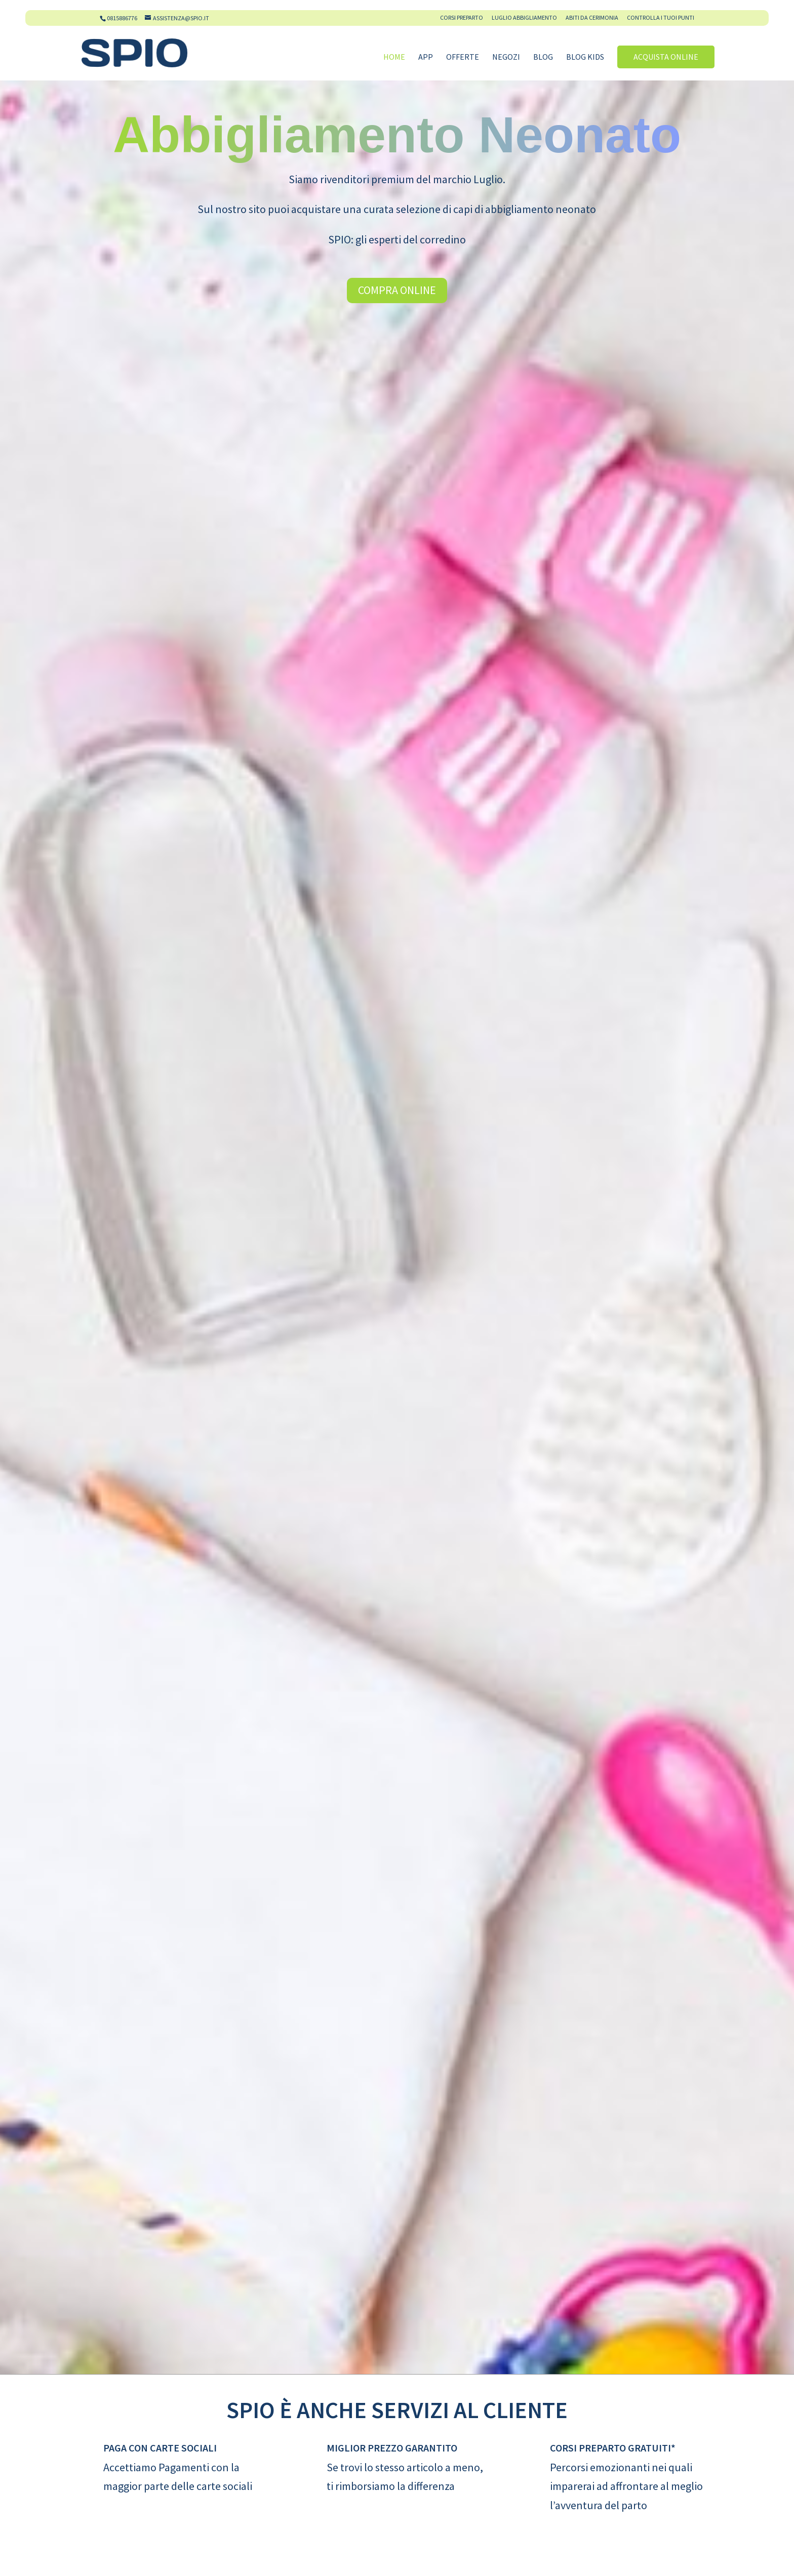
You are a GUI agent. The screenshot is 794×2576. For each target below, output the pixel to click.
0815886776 (122, 18)
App (425, 57)
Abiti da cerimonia (592, 18)
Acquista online (665, 57)
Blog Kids (585, 57)
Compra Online (397, 290)
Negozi (506, 57)
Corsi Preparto (461, 18)
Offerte (462, 57)
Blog (543, 57)
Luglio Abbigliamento (524, 18)
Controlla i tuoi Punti (660, 18)
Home (394, 57)
